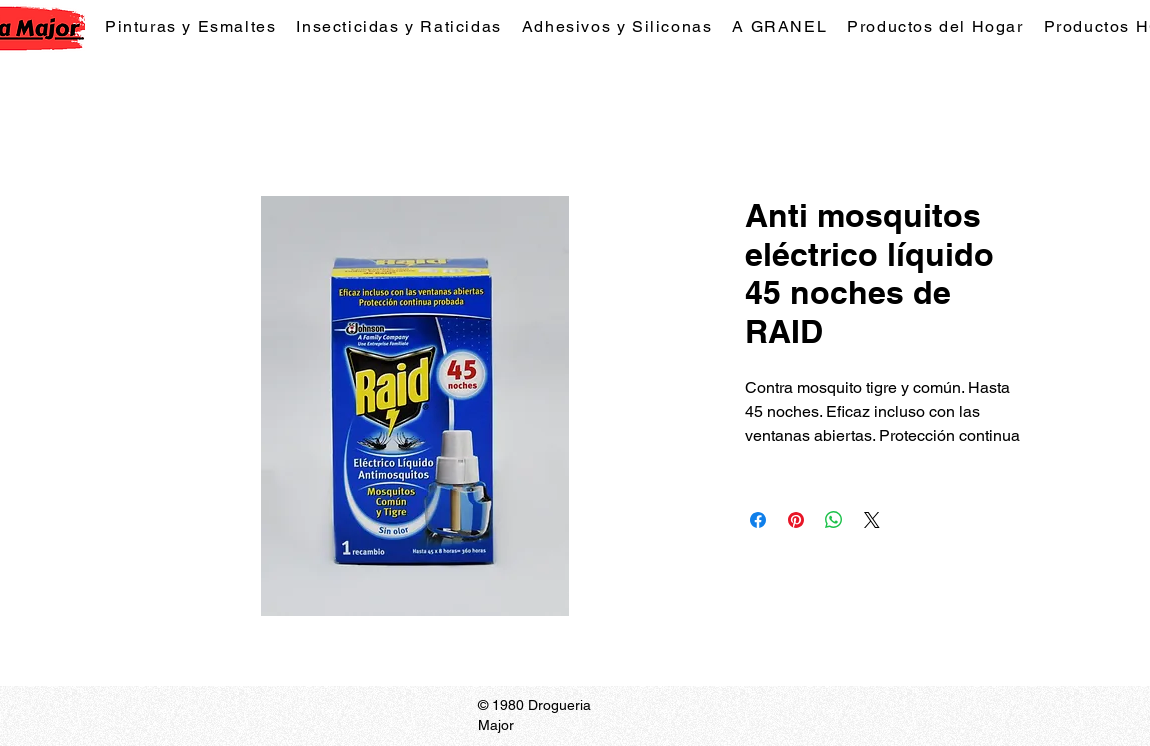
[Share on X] (872, 520)
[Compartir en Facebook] (758, 520)
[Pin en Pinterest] (796, 520)
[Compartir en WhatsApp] (834, 520)
